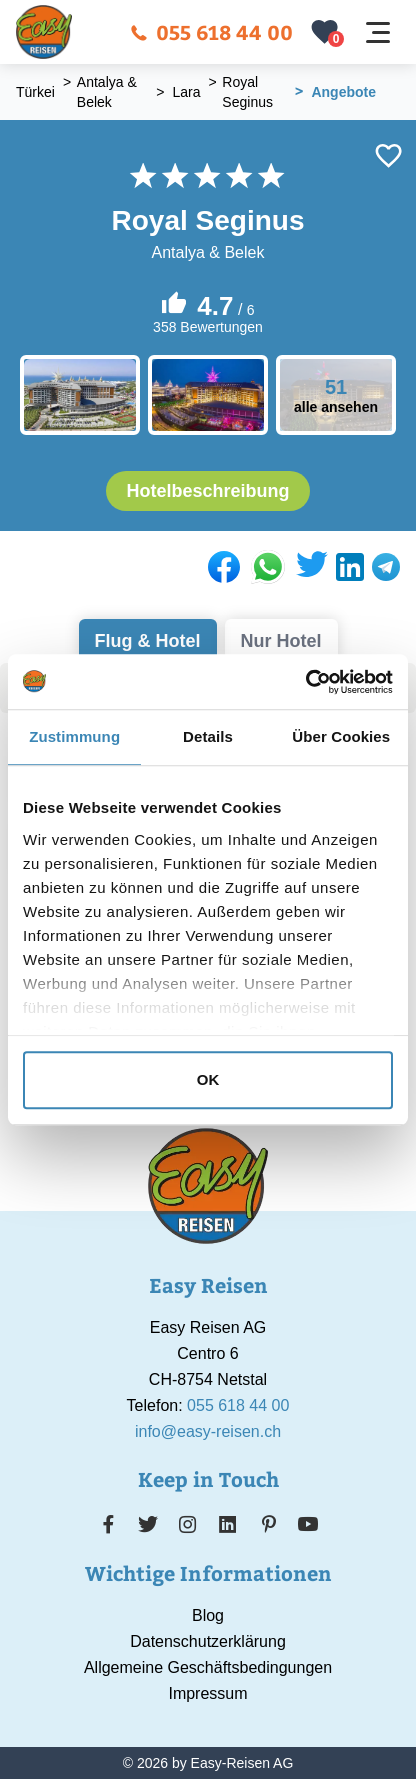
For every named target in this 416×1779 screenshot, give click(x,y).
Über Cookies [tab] (341, 736)
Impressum (207, 1693)
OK (208, 1079)
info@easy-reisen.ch (208, 1431)
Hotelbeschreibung (207, 491)
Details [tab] (208, 736)
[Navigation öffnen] (378, 32)
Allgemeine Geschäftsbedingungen (208, 1667)
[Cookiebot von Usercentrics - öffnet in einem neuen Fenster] (305, 682)
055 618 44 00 (211, 31)
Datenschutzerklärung (208, 1641)
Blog (208, 1615)
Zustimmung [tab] (74, 736)
